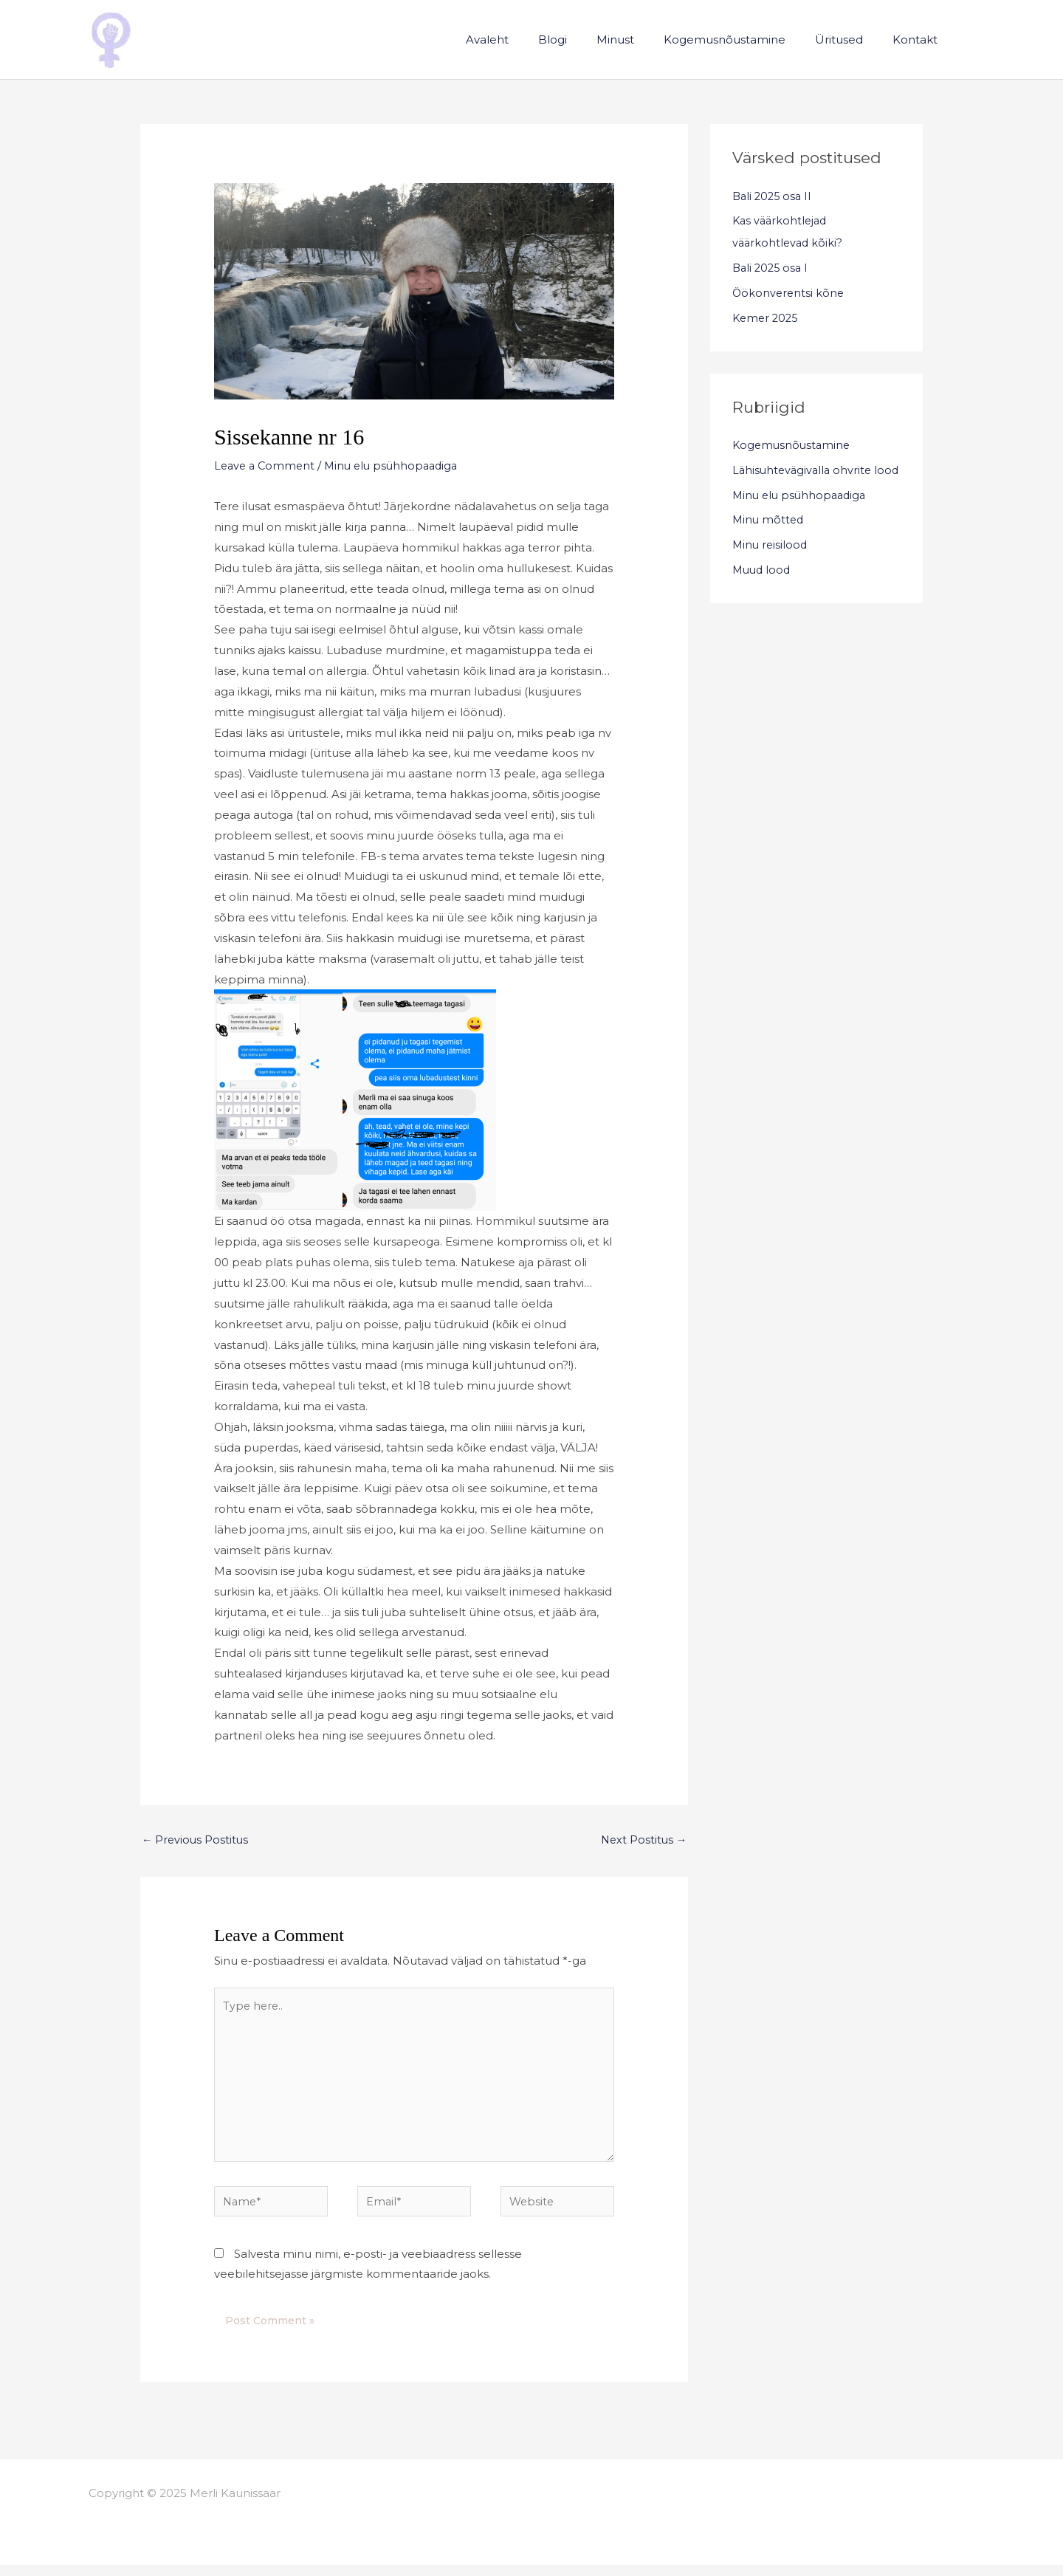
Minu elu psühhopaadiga (398, 465)
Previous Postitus (196, 1840)
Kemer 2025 (767, 318)
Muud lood (763, 592)
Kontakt (918, 39)
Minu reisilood (771, 567)
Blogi (585, 39)
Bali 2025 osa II (774, 196)
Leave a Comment (266, 465)
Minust (641, 39)
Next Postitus (642, 1840)
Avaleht (527, 39)
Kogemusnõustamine (743, 39)
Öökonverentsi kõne (789, 293)
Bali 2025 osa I (772, 268)
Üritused (850, 39)
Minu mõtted (769, 542)
